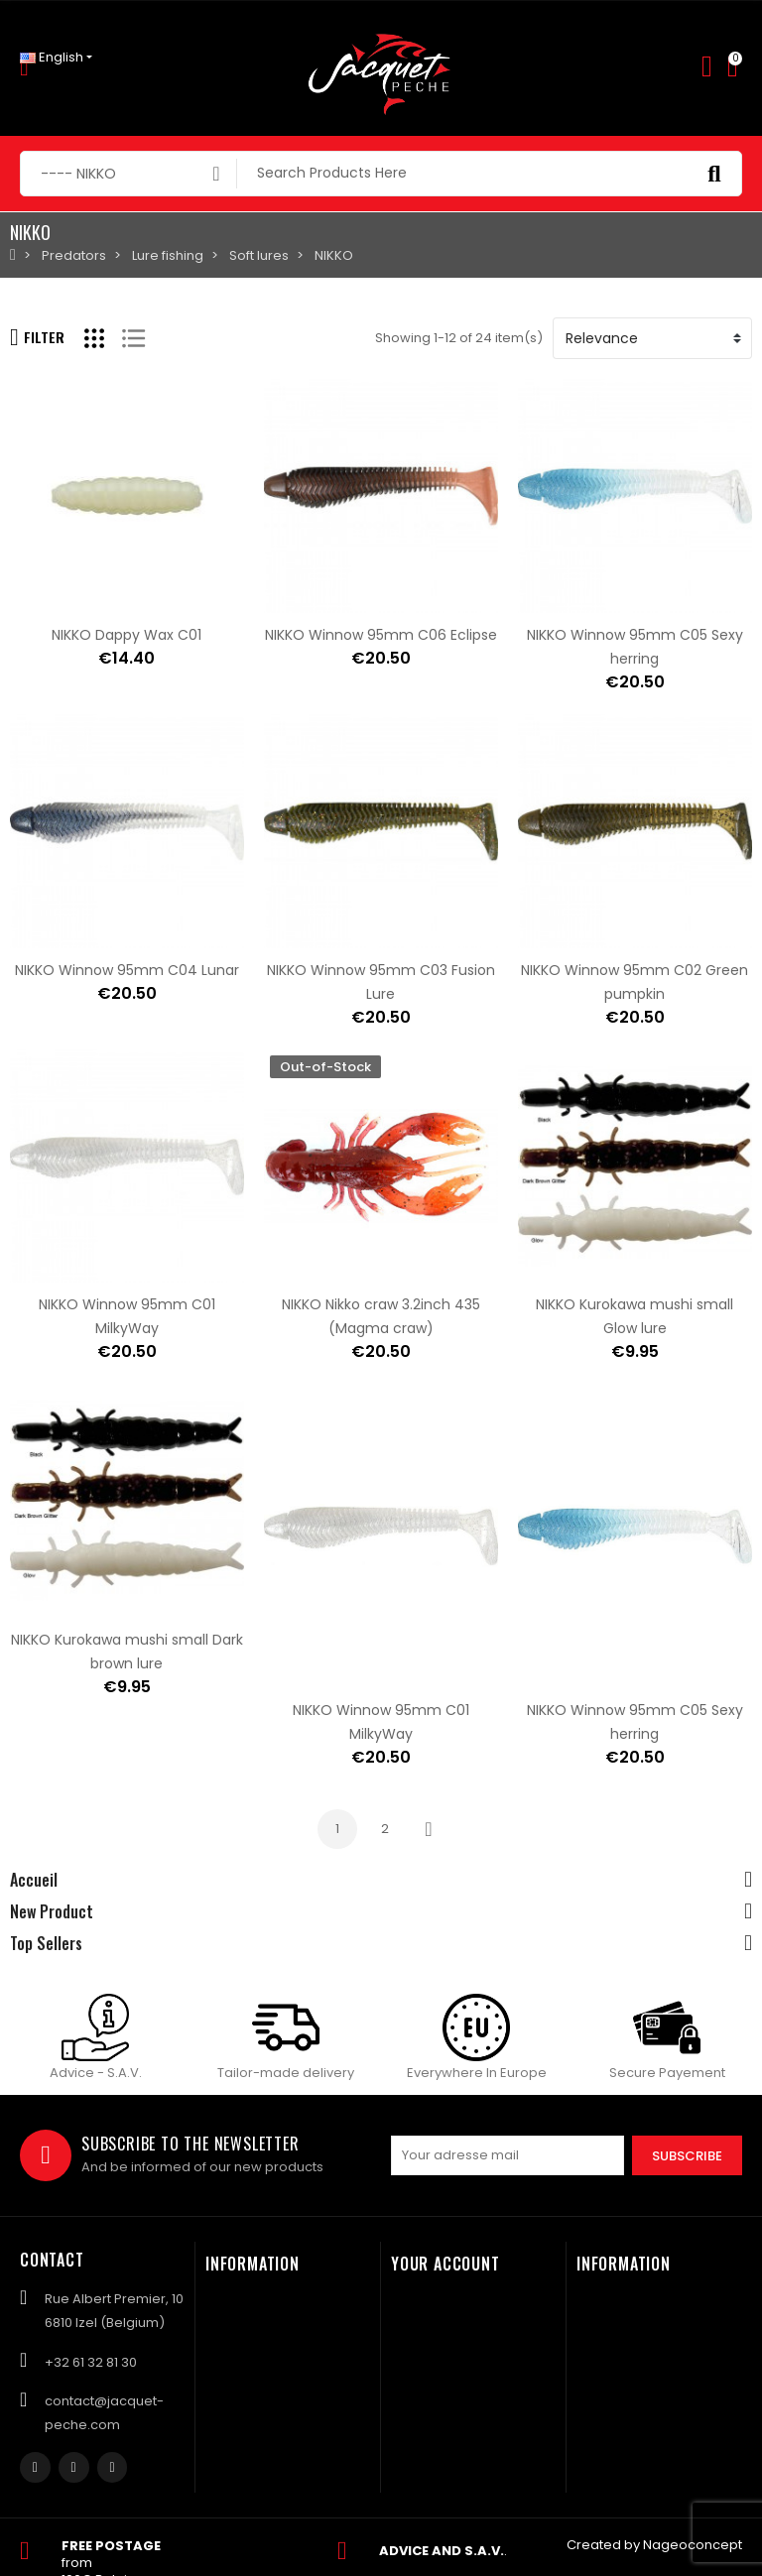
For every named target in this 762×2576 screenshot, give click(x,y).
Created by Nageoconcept (654, 2544)
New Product (51, 1911)
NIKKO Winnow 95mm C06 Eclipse (381, 635)
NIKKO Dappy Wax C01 (126, 635)
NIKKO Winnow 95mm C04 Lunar (127, 970)
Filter (37, 337)
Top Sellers (46, 1943)
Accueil (34, 1880)
